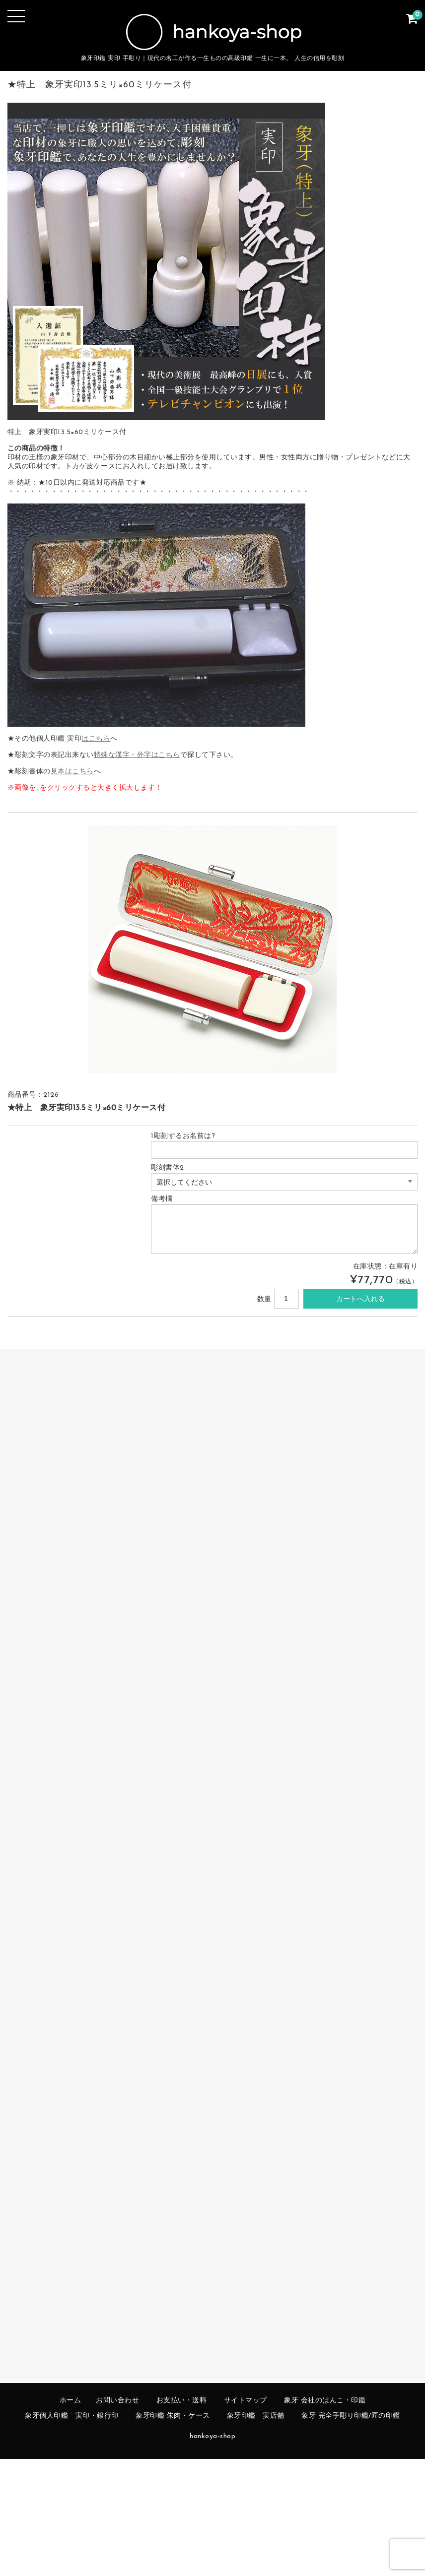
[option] (213, 949)
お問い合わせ (117, 2400)
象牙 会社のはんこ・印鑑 (324, 2400)
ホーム (70, 2400)
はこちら (95, 739)
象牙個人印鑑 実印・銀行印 (72, 2416)
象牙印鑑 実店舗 (255, 2416)
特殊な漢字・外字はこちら (137, 755)
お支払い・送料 (181, 2400)
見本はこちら (72, 771)
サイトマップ (245, 2400)
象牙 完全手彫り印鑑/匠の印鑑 (350, 2416)
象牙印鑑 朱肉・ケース (173, 2416)
